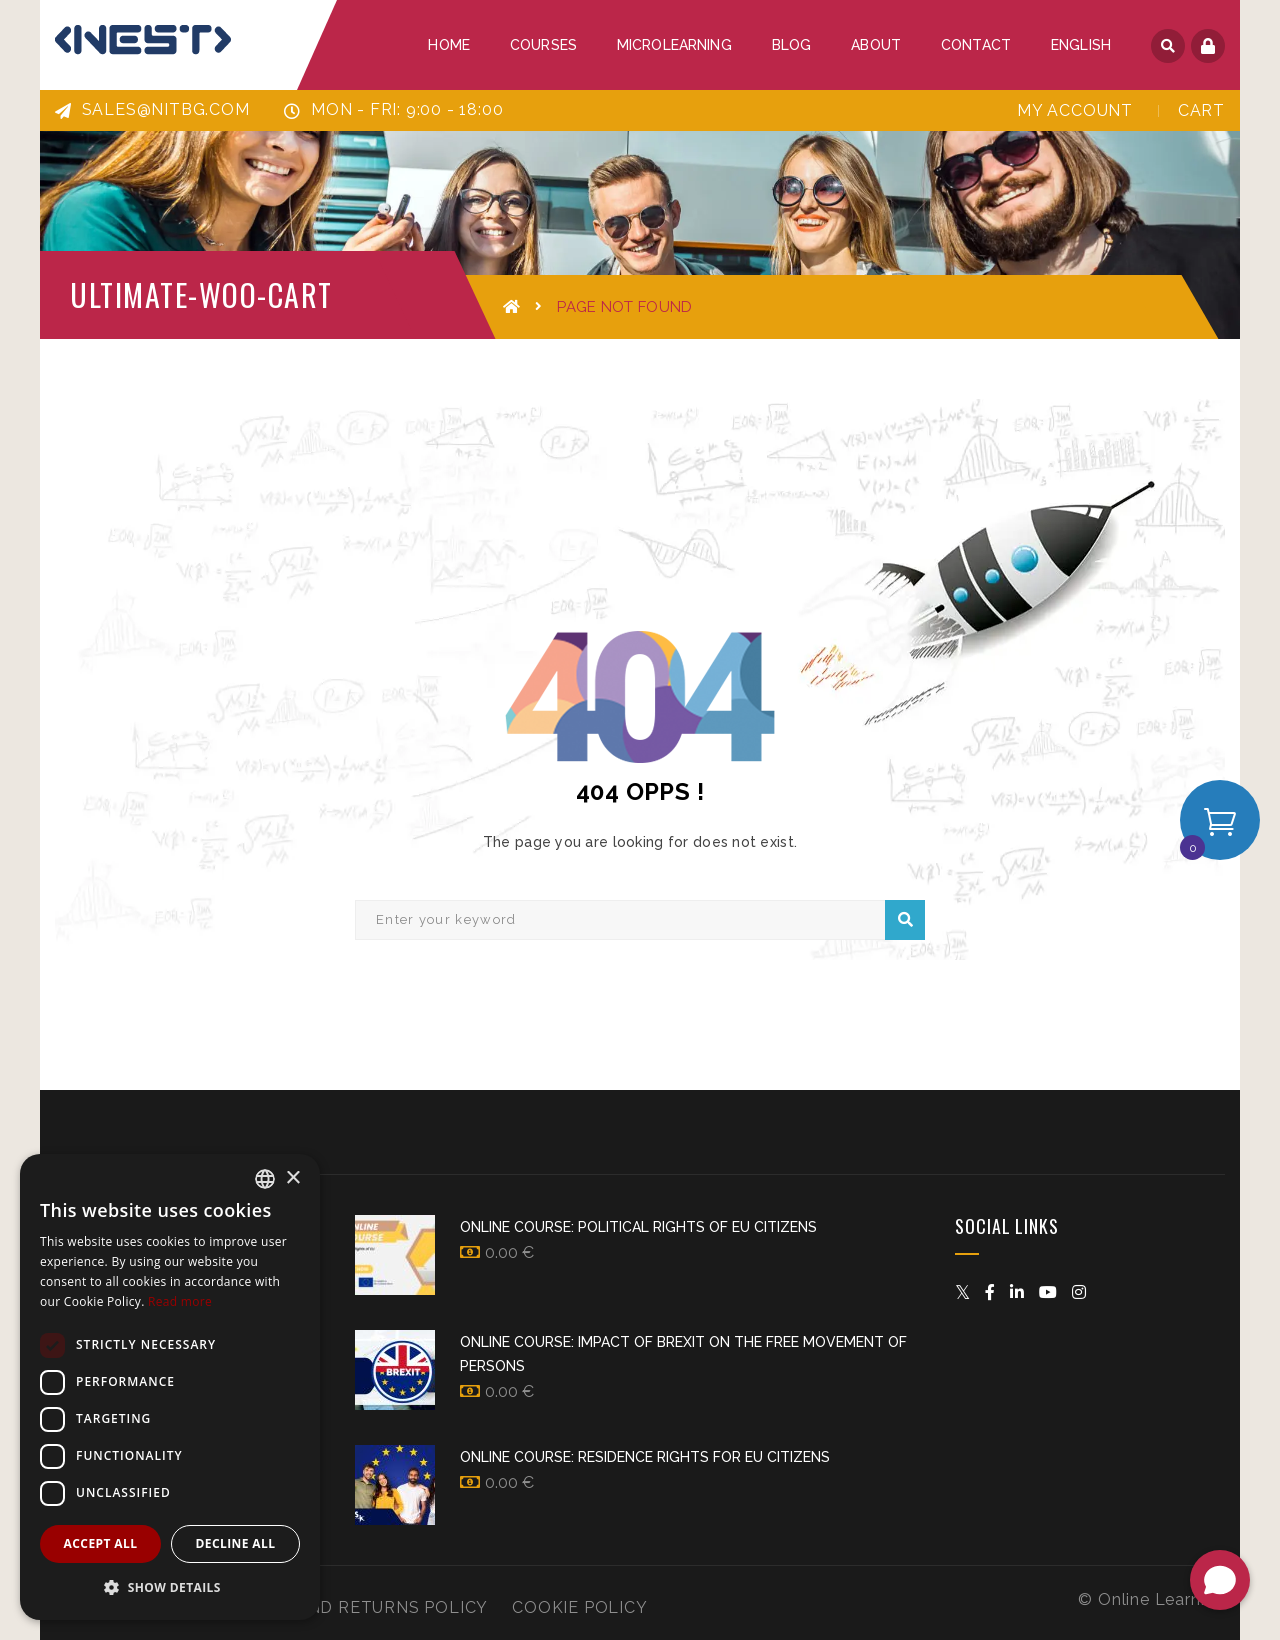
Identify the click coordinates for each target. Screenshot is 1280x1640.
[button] (170, 1588)
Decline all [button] (236, 1543)
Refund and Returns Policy (354, 1607)
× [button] (292, 1178)
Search (905, 920)
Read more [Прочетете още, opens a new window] (180, 1301)
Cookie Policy (579, 1607)
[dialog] (170, 1387)
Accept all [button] (101, 1543)
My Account (1075, 110)
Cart (1201, 110)
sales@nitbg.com (152, 109)
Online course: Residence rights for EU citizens (645, 1457)
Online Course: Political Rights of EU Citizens (638, 1227)
